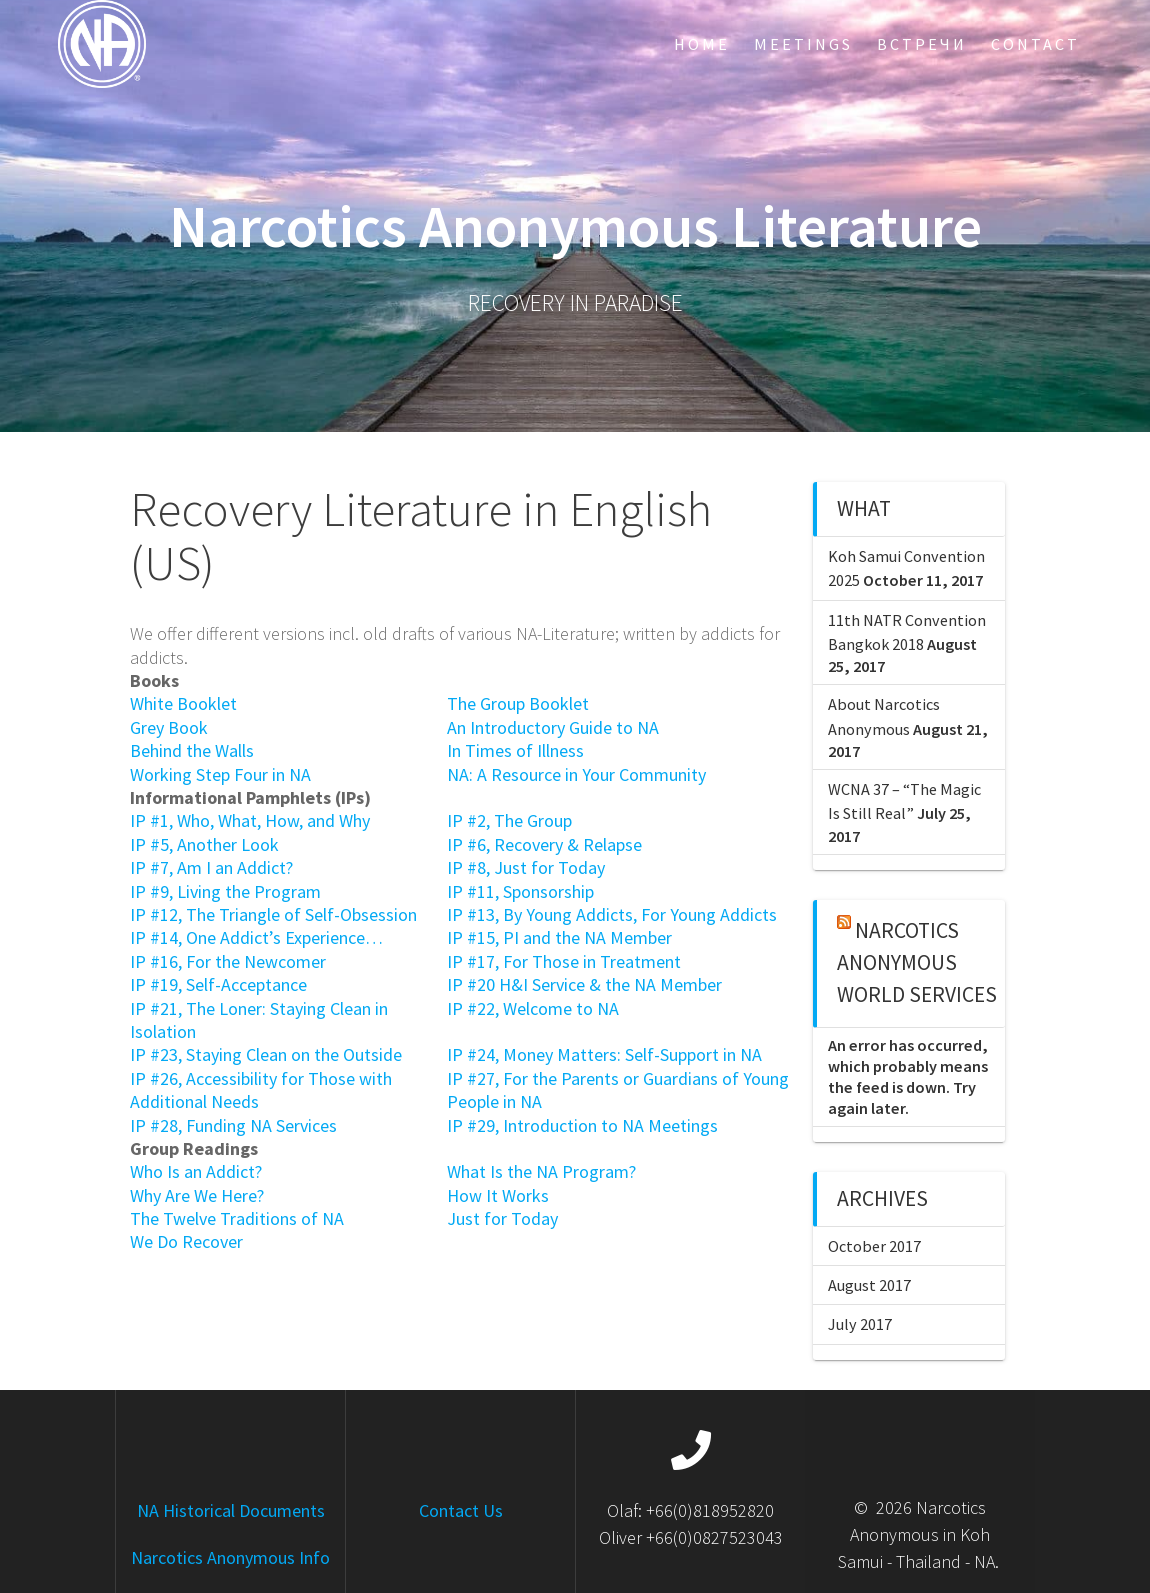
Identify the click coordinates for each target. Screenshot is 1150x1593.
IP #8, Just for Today (526, 867)
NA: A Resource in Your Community (576, 774)
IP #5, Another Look (204, 844)
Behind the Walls (192, 750)
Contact (1035, 44)
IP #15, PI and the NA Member (559, 937)
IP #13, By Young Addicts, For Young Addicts (612, 914)
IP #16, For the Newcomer (228, 961)
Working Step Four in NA (220, 774)
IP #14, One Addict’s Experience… (256, 937)
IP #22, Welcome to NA (533, 1008)
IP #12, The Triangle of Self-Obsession (273, 914)
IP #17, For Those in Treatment (564, 961)
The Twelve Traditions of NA (237, 1218)
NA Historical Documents (231, 1510)
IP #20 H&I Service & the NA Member (584, 984)
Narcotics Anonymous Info (230, 1557)
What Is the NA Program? (541, 1171)
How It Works (498, 1195)
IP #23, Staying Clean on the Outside (266, 1054)
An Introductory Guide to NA (553, 727)
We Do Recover (186, 1241)
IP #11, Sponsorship (520, 891)
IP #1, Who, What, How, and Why (250, 820)
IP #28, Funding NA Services (233, 1125)
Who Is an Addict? (196, 1171)
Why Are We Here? (197, 1195)
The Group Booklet (518, 703)
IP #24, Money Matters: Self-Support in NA (604, 1054)
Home (702, 44)
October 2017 (874, 1246)
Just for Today (502, 1218)
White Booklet (183, 703)
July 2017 (860, 1324)
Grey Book (169, 727)
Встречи (922, 44)
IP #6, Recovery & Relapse (544, 844)
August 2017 (869, 1285)
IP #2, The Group (509, 820)
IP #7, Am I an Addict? (211, 867)
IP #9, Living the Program (225, 891)
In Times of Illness (515, 750)
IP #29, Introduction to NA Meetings (582, 1125)
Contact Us (461, 1510)
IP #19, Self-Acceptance (218, 984)
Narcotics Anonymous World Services (917, 963)
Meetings (803, 44)
